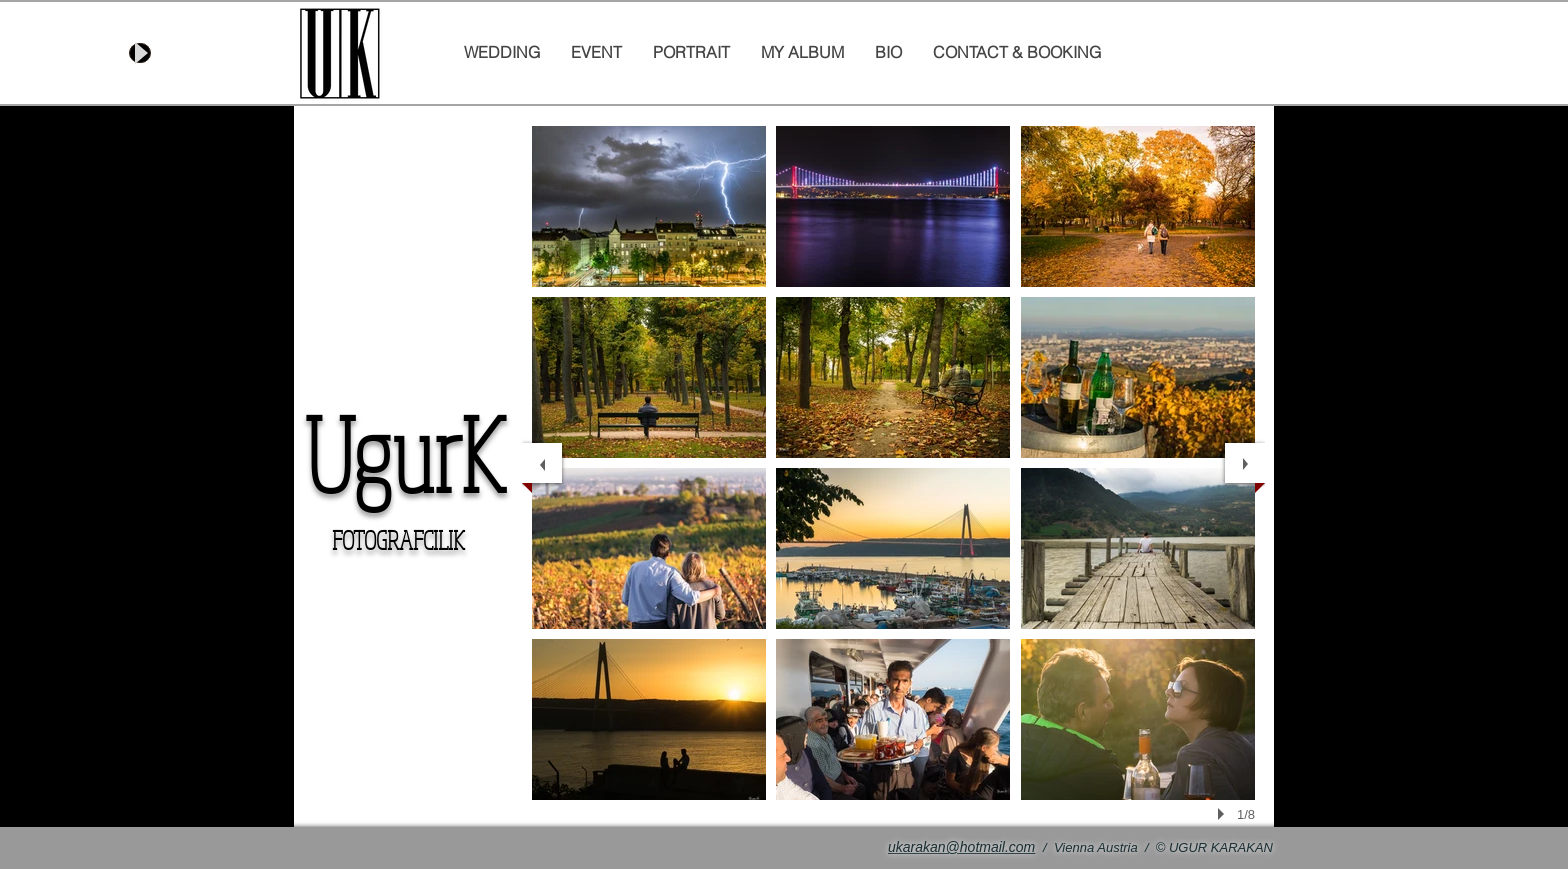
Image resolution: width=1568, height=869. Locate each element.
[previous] (542, 463)
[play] (1224, 814)
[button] (649, 206)
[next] (1245, 463)
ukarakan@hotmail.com (961, 847)
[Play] (140, 53)
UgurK (404, 453)
